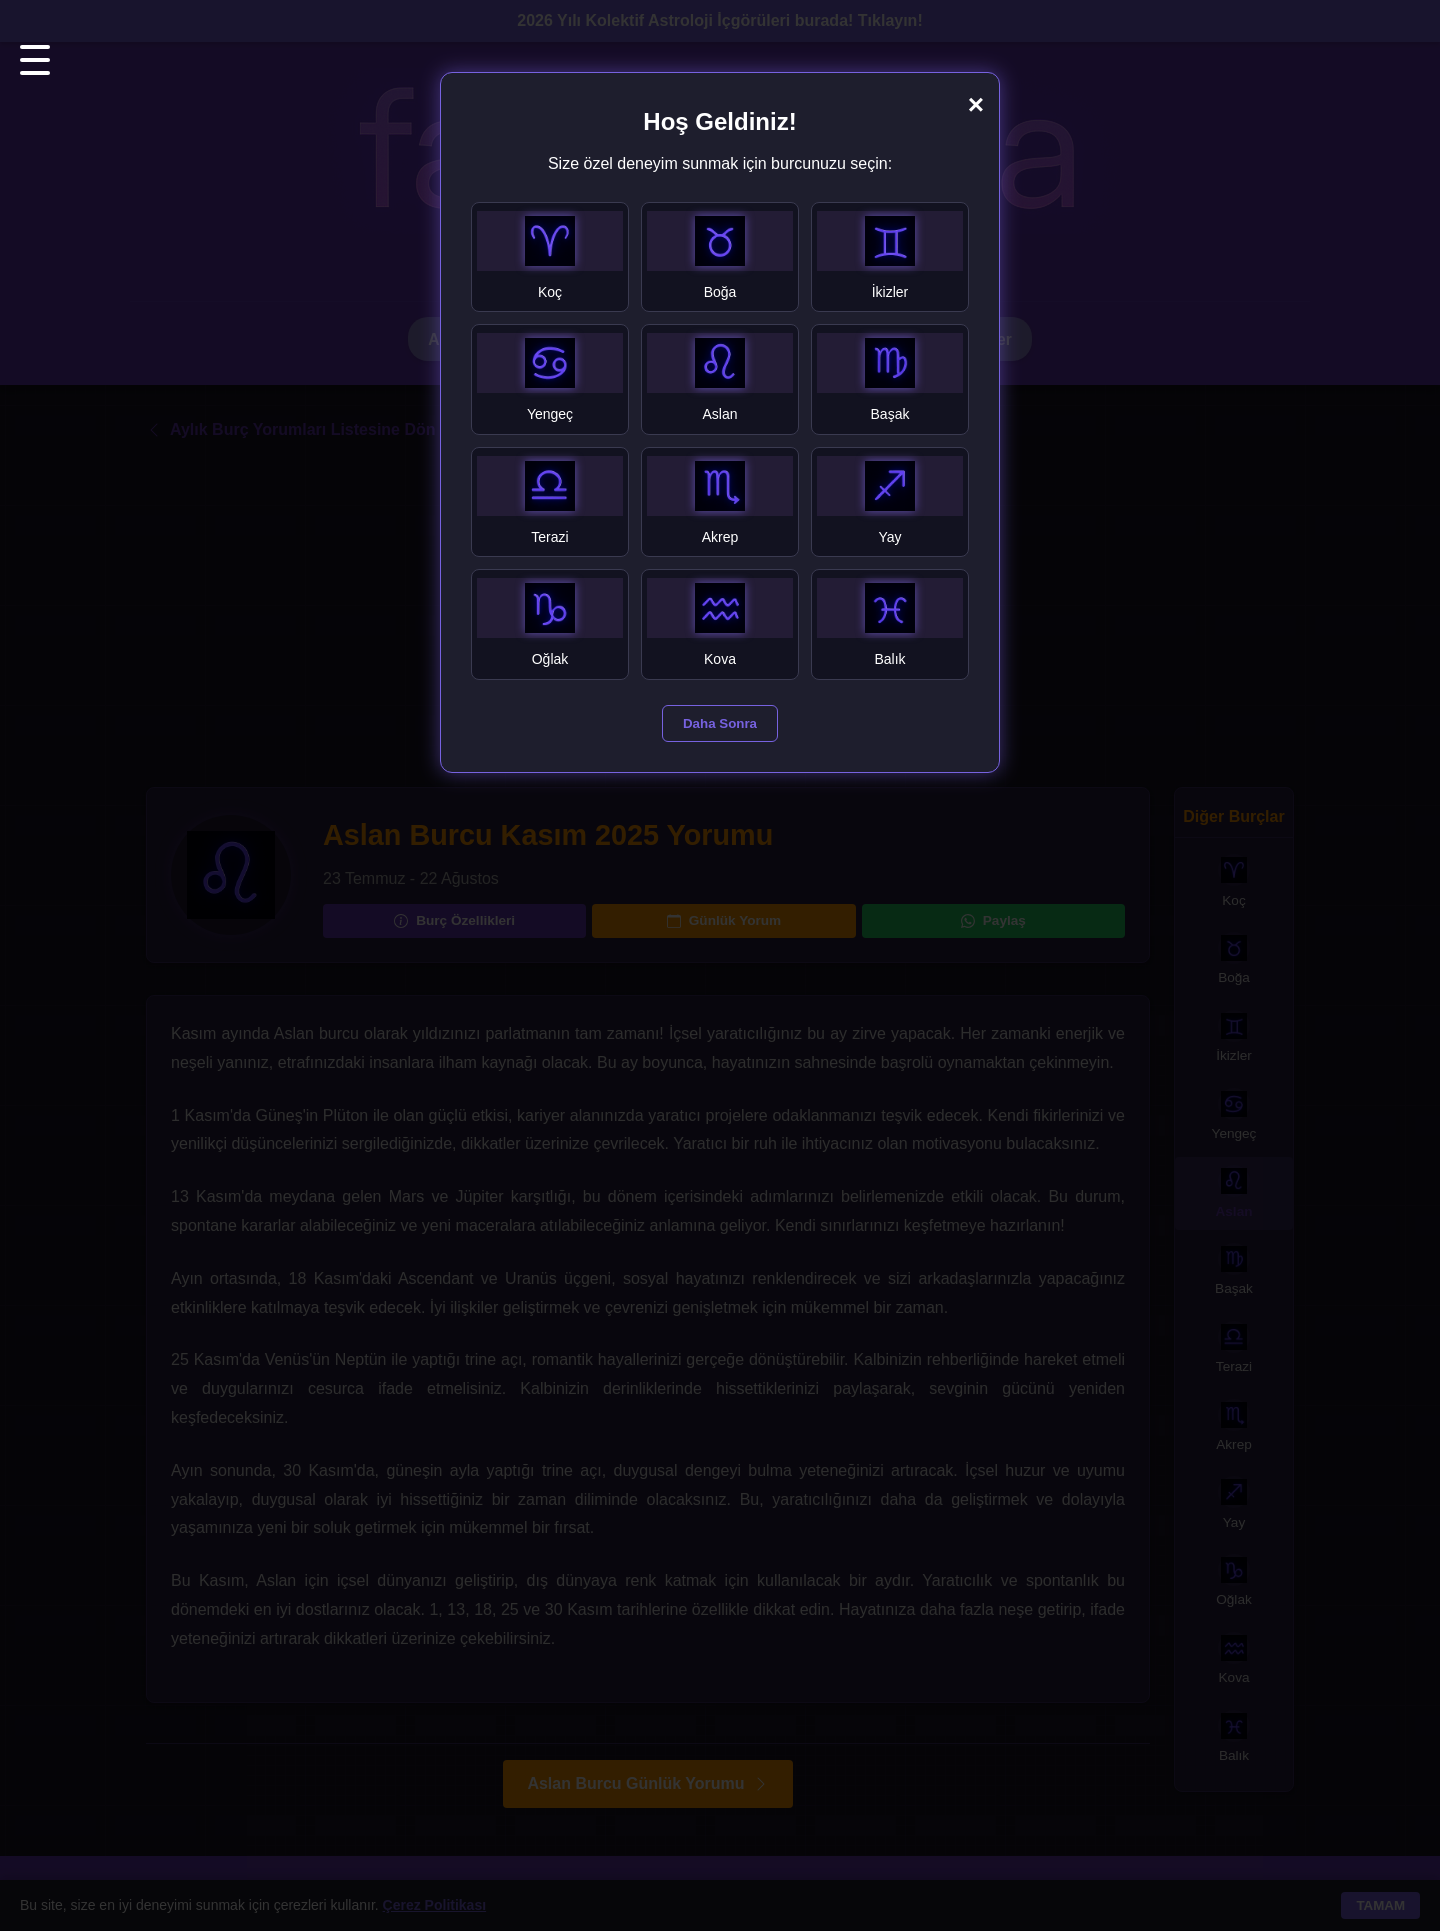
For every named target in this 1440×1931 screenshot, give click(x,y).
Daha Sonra (720, 723)
